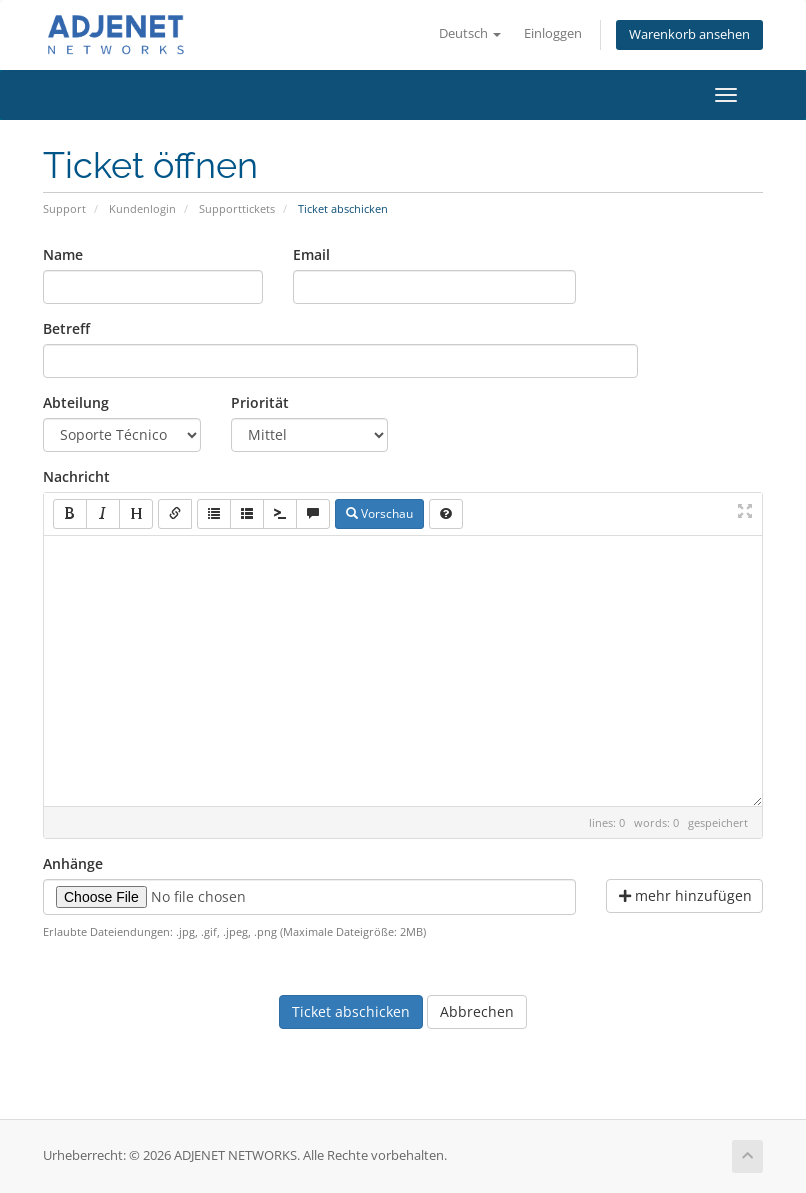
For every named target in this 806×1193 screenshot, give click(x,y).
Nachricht (76, 476)
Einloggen (553, 33)
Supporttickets (237, 208)
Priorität (260, 402)
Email (311, 254)
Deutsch (470, 33)
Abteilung (76, 402)
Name (63, 254)
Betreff (66, 328)
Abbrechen (477, 1011)
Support (64, 208)
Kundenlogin (142, 208)
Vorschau (379, 513)
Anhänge (73, 863)
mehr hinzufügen (685, 895)
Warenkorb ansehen (689, 34)
